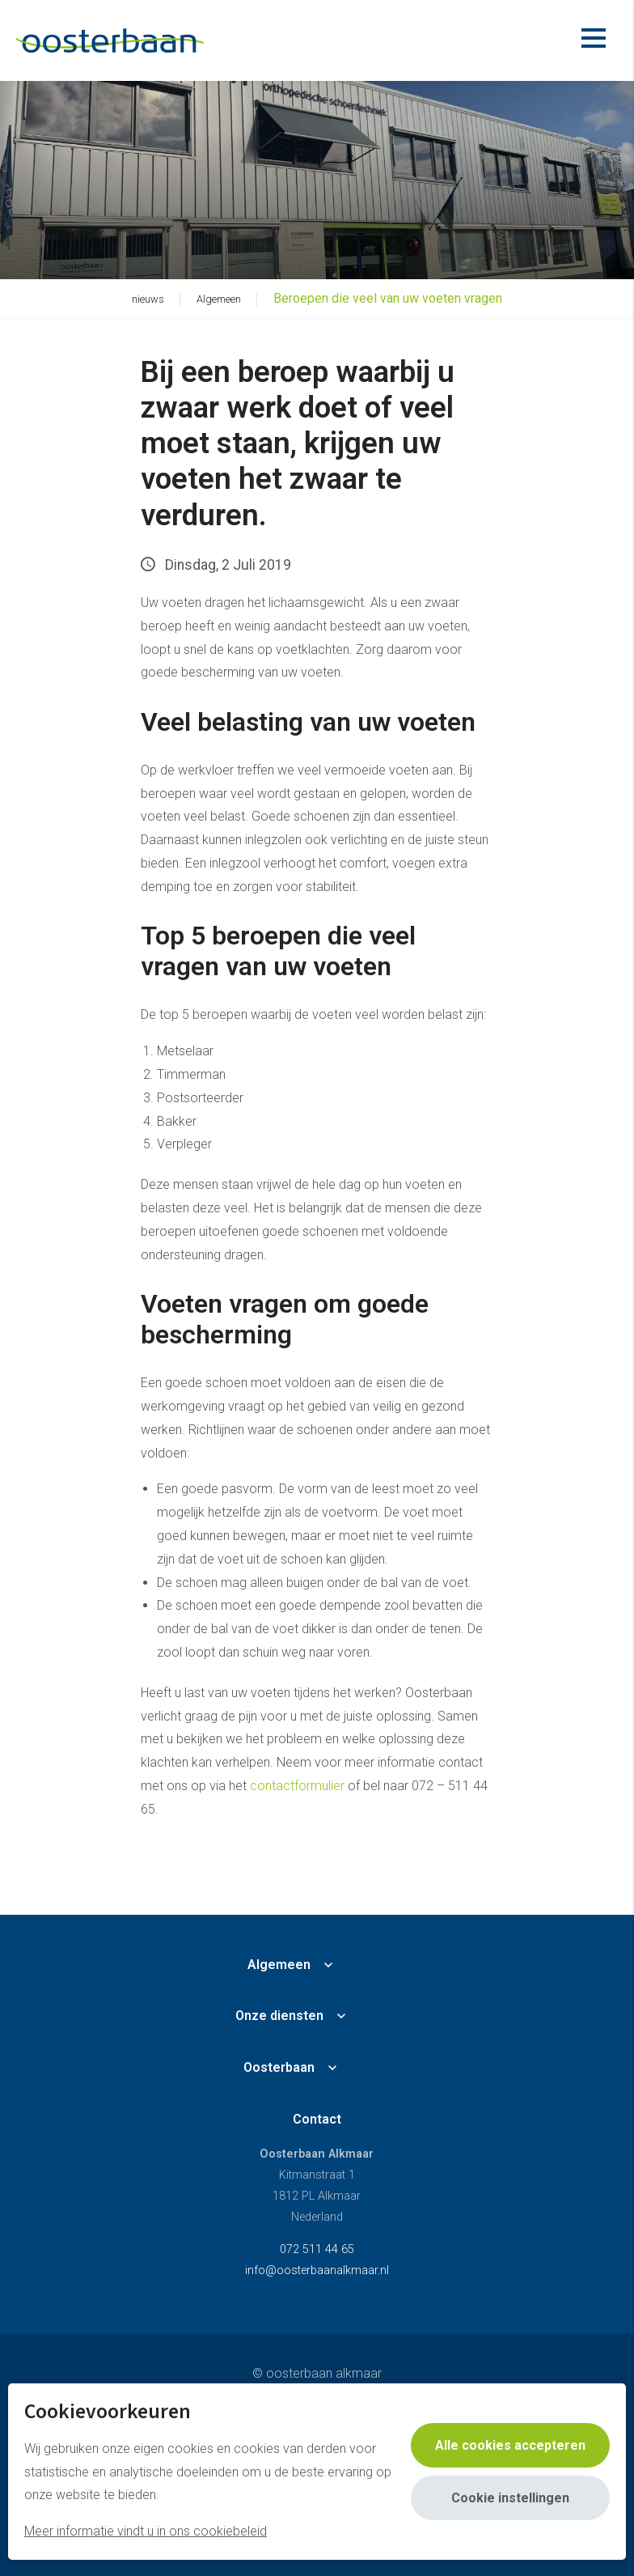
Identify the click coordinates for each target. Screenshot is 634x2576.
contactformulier (297, 1785)
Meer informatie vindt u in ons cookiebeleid (145, 2531)
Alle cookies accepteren (510, 2445)
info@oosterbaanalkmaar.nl (317, 2270)
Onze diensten (279, 2015)
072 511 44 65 (317, 2249)
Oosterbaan (279, 2067)
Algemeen (279, 1964)
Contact (317, 2119)
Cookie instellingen (510, 2498)
